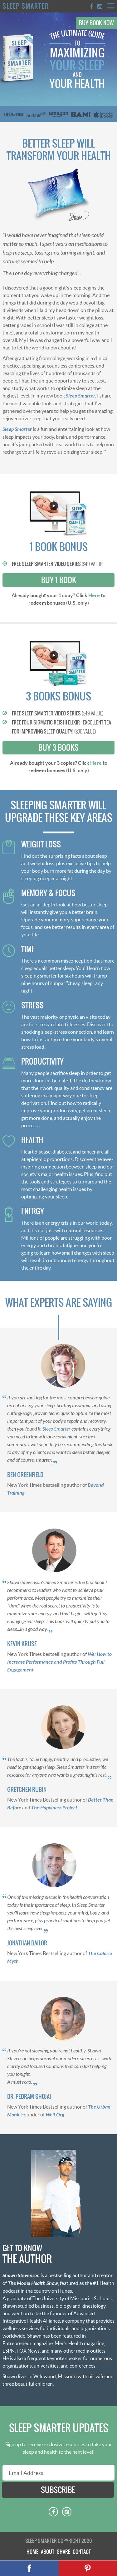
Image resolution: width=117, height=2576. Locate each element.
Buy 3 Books (58, 747)
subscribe (58, 2490)
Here (94, 595)
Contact (82, 2551)
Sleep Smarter (25, 6)
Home (32, 2551)
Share (63, 2551)
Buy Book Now (96, 23)
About (47, 2551)
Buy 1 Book (58, 580)
